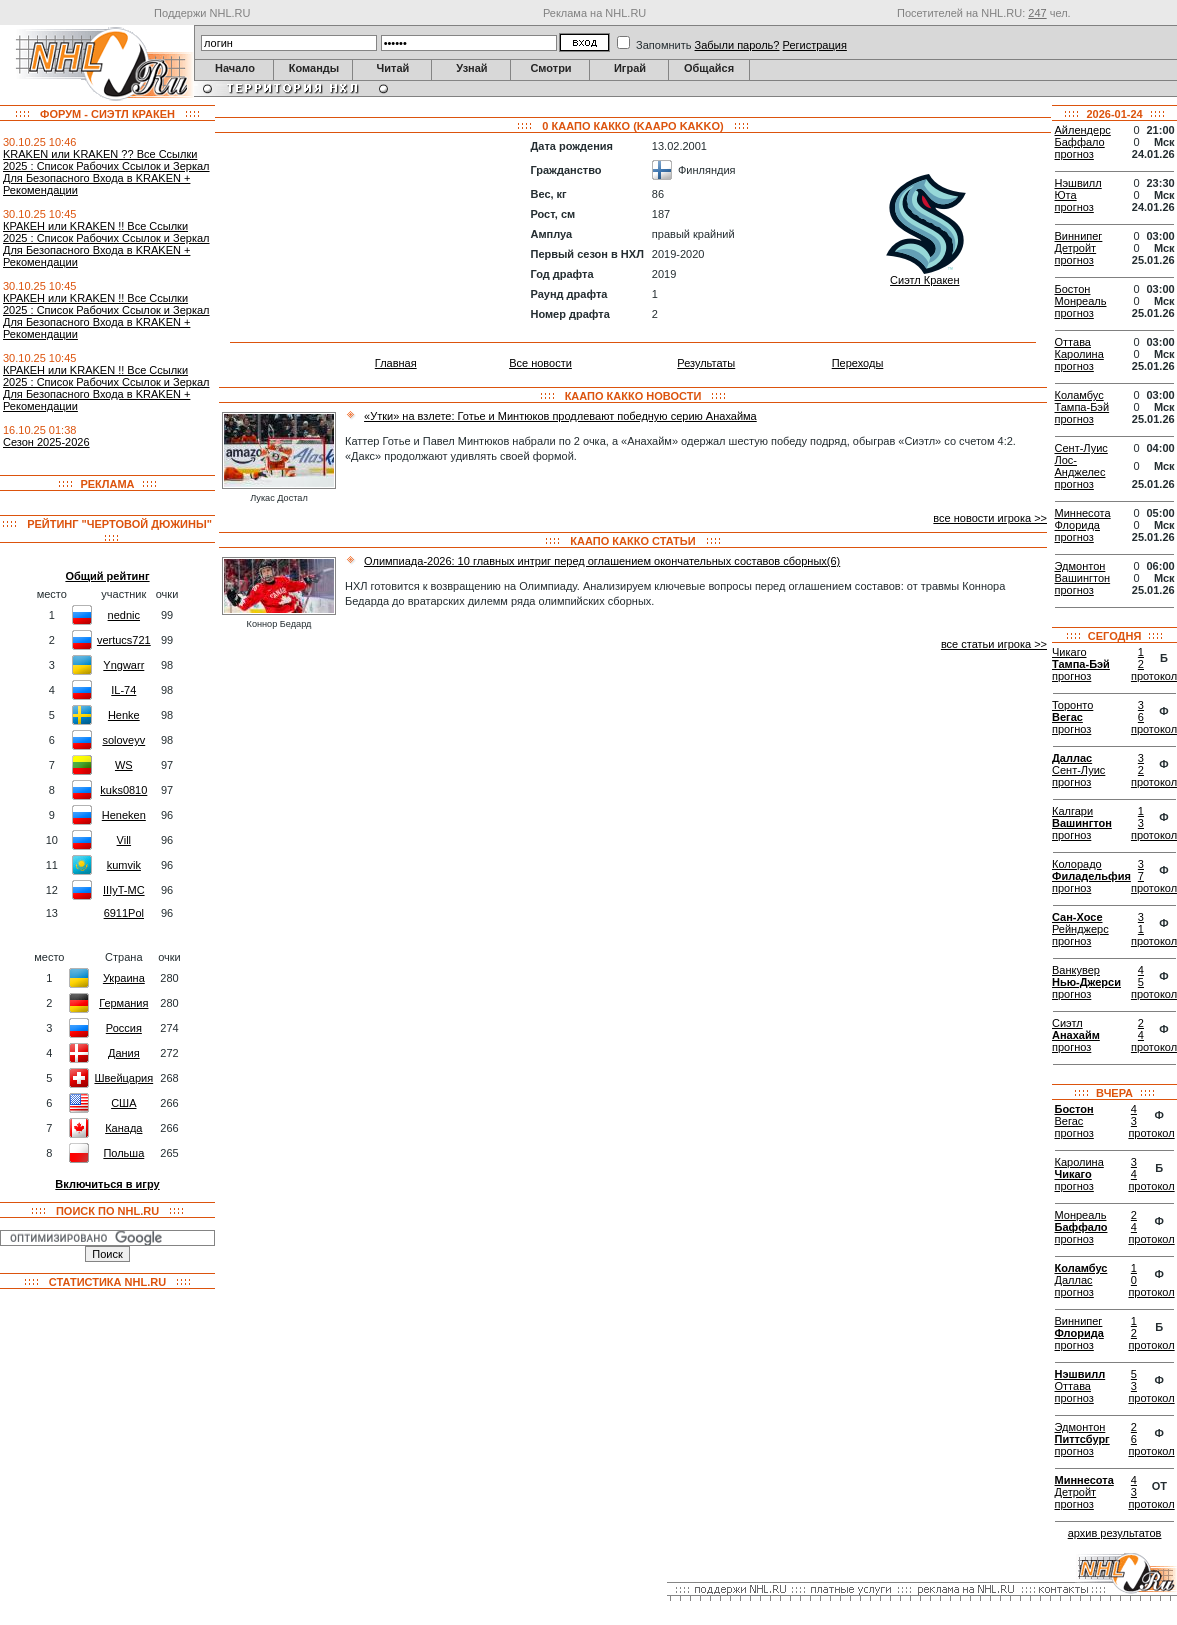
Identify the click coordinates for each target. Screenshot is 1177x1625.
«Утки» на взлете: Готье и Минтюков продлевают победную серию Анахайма (560, 416)
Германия (123, 1003)
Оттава (1073, 342)
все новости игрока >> (990, 518)
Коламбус (1079, 395)
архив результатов (1115, 1533)
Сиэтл (1067, 1023)
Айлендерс (1083, 130)
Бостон (1073, 289)
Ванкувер (1076, 970)
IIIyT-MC (124, 890)
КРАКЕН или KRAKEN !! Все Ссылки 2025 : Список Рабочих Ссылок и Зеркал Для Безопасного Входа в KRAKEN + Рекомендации (106, 244)
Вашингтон (1083, 578)
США (123, 1103)
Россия (124, 1028)
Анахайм (1076, 1035)
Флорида (1077, 525)
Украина (124, 978)
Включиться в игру (107, 1184)
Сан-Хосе (1077, 917)
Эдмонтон (1080, 566)
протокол (1151, 1133)
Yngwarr (123, 665)
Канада (123, 1128)
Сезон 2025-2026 (46, 442)
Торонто (1072, 705)
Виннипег (1079, 236)
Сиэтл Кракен (925, 280)
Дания (124, 1053)
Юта (1066, 195)
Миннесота (1083, 513)
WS (124, 765)
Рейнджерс (1080, 929)
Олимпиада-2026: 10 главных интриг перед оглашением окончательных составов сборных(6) (602, 561)
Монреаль (1081, 301)
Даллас (1072, 758)
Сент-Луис (1081, 448)
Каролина (1079, 354)
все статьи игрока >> (994, 644)
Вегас (1067, 717)
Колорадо (1077, 864)
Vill (124, 840)
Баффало (1080, 142)
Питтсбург (1082, 1439)
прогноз (1074, 154)
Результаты (706, 363)
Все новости (540, 363)
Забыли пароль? (737, 45)
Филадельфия (1091, 876)
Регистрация (815, 45)
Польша (123, 1153)
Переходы (858, 363)
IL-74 (123, 690)
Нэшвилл (1078, 183)
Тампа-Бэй (1082, 407)
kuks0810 (123, 790)
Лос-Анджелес (1080, 466)
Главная (396, 363)
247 (1037, 13)
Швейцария (123, 1078)
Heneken (124, 815)
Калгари (1072, 811)
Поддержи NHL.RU (202, 13)
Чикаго (1069, 652)
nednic (124, 615)
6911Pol (124, 913)
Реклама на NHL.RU (594, 13)
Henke (124, 715)
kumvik (124, 865)
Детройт (1076, 248)
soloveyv (123, 740)
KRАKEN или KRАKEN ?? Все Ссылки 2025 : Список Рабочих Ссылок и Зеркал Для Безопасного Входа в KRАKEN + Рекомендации (106, 172)
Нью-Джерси (1086, 982)
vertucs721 (124, 640)
